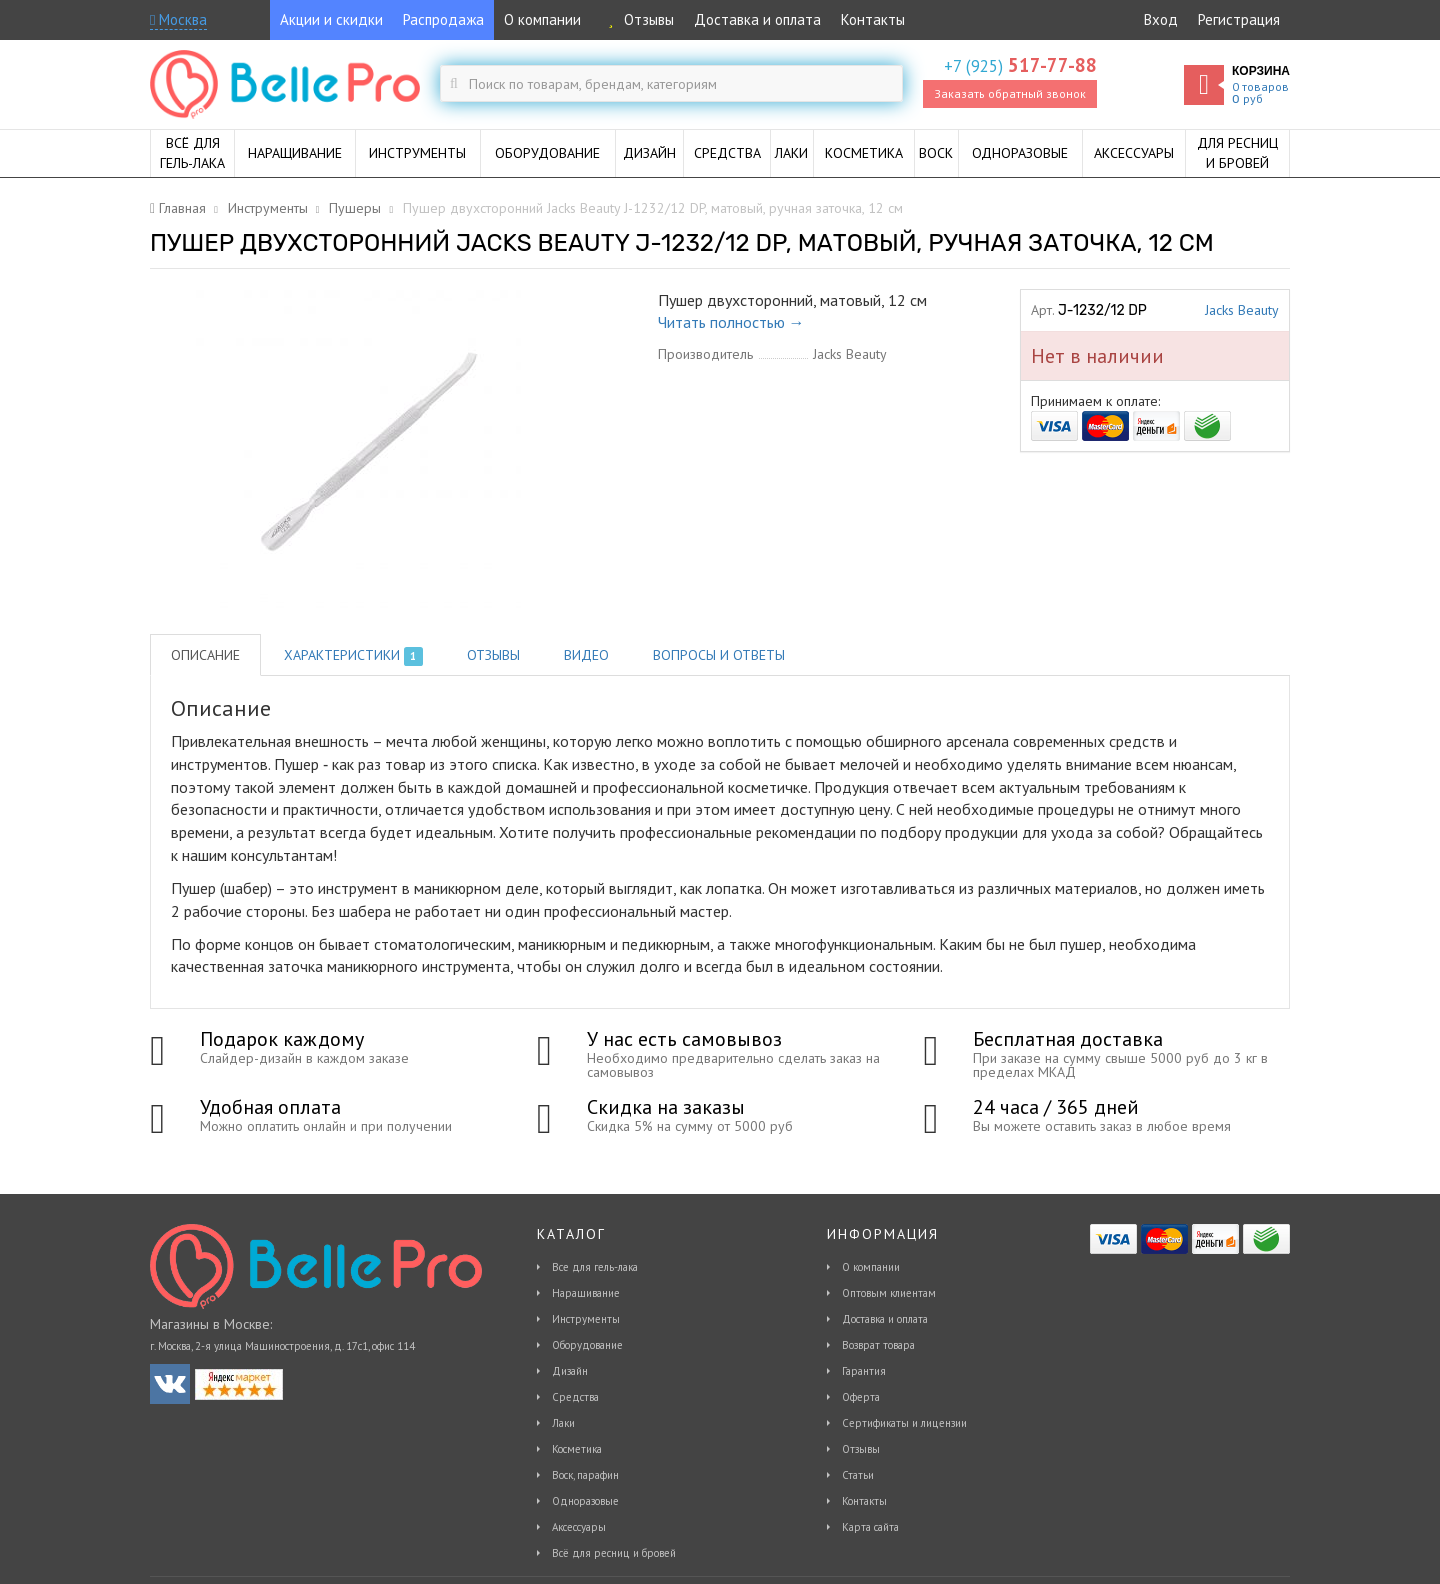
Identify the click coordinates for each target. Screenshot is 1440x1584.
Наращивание (586, 1293)
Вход (1161, 19)
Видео (586, 655)
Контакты (873, 19)
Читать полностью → (731, 322)
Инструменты (586, 1319)
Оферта (861, 1397)
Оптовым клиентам (889, 1293)
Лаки (563, 1423)
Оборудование (587, 1345)
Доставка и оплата (757, 19)
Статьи (858, 1475)
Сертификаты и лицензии (904, 1423)
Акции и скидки (331, 19)
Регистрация (1239, 19)
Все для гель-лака (595, 1267)
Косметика (577, 1449)
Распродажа (443, 19)
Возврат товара (878, 1345)
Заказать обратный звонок (1010, 93)
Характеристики (353, 656)
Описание (205, 655)
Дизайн (570, 1371)
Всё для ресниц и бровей (614, 1553)
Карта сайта (870, 1527)
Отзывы (637, 19)
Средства (575, 1397)
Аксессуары (579, 1527)
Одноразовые (585, 1501)
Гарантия (864, 1371)
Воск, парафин (585, 1475)
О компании (542, 19)
